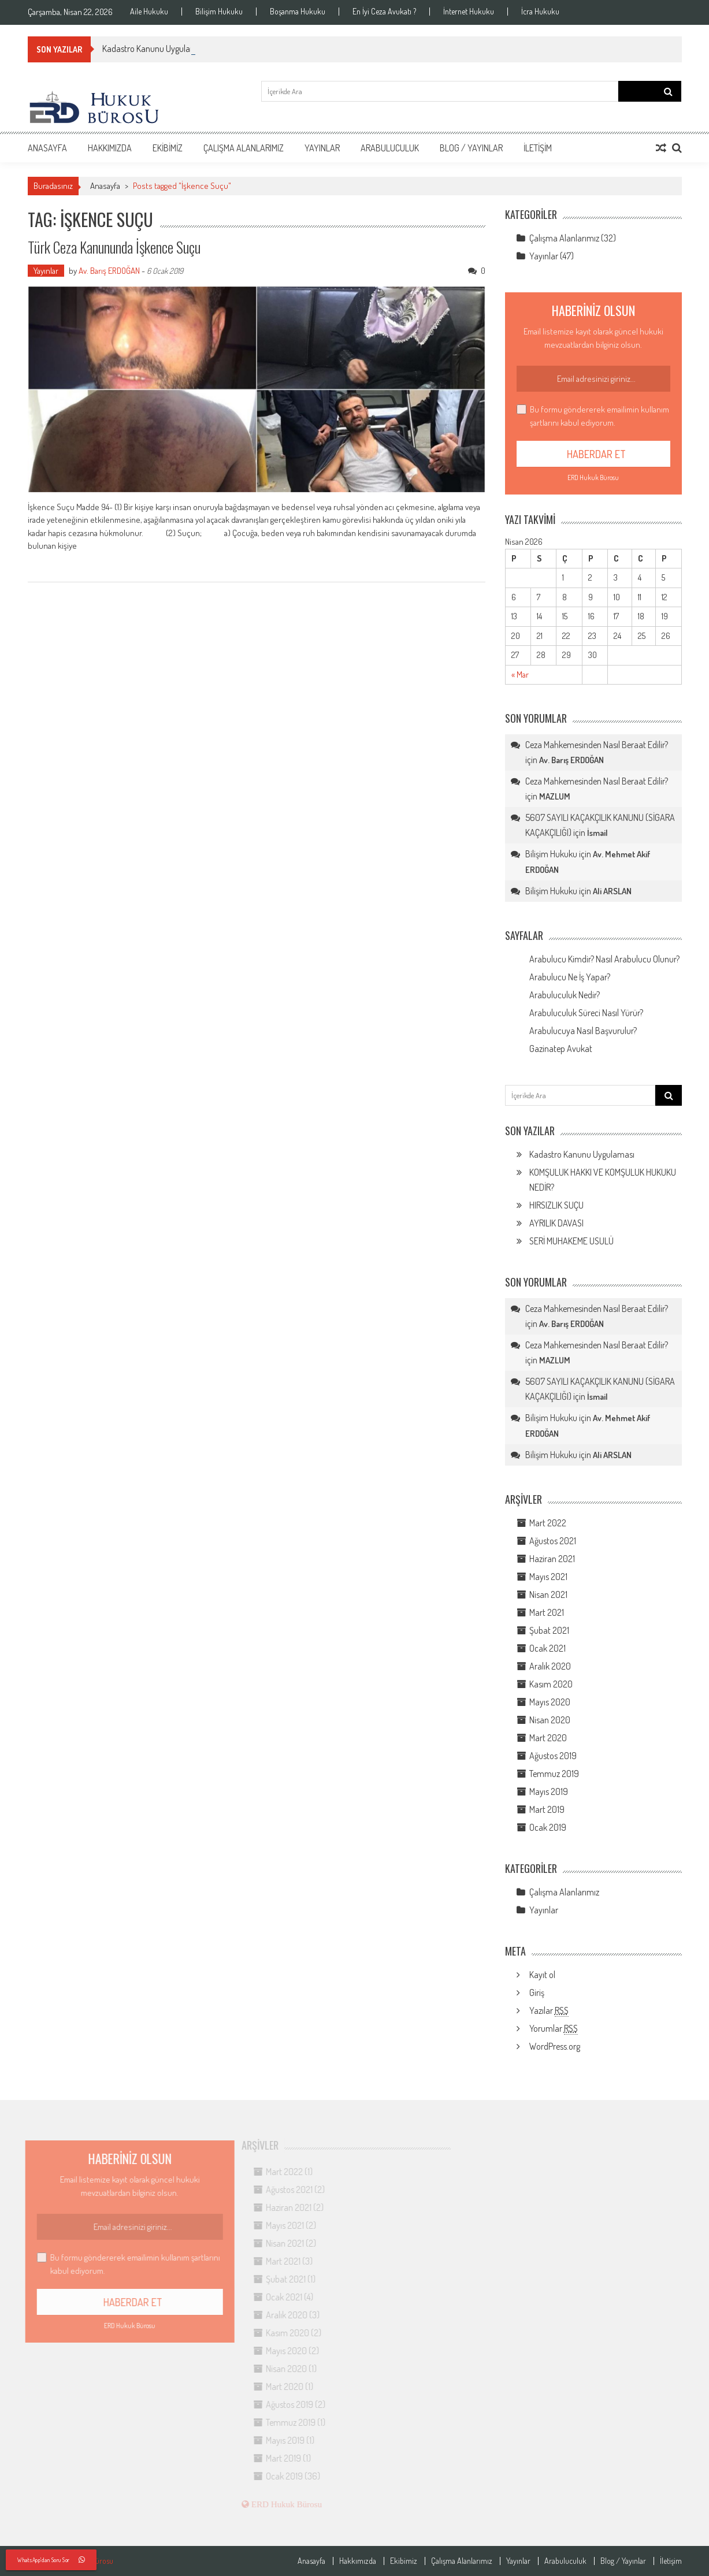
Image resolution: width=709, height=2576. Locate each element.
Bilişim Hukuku (219, 12)
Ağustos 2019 (553, 1755)
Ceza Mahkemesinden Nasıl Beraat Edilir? (596, 744)
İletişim (538, 148)
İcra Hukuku (540, 12)
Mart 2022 (547, 1523)
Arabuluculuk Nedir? (564, 995)
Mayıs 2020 (549, 1702)
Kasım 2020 (551, 1684)
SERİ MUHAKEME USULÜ (571, 1241)
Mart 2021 (546, 1612)
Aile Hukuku (149, 12)
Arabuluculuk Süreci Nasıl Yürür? (586, 1012)
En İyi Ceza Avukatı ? (384, 12)
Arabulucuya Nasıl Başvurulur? (583, 1030)
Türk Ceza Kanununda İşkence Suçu (114, 247)
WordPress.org (554, 2046)
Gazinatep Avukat (560, 1048)
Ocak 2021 (547, 1648)
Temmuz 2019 (554, 1773)
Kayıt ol (542, 1974)
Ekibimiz (168, 148)
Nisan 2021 (548, 1594)
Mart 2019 (547, 1809)
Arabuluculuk (390, 148)
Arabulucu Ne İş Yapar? (569, 977)
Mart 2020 (548, 1738)
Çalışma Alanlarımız (243, 148)
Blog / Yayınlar (471, 148)
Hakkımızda (110, 148)
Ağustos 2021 (552, 1541)
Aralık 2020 (550, 1666)
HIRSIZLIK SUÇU (556, 1205)
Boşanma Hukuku (297, 12)
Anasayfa (47, 148)
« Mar (520, 674)
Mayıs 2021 (548, 1576)
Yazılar (549, 2011)
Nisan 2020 (549, 1720)
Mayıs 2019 (548, 1791)
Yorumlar (553, 2029)
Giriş (536, 1992)
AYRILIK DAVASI (556, 1223)
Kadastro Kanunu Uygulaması (581, 1154)
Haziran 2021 (552, 1558)
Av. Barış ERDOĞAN (109, 270)
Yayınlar (322, 148)
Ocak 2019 (547, 1827)
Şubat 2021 (549, 1630)
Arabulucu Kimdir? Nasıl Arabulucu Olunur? (604, 959)
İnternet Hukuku (468, 12)
